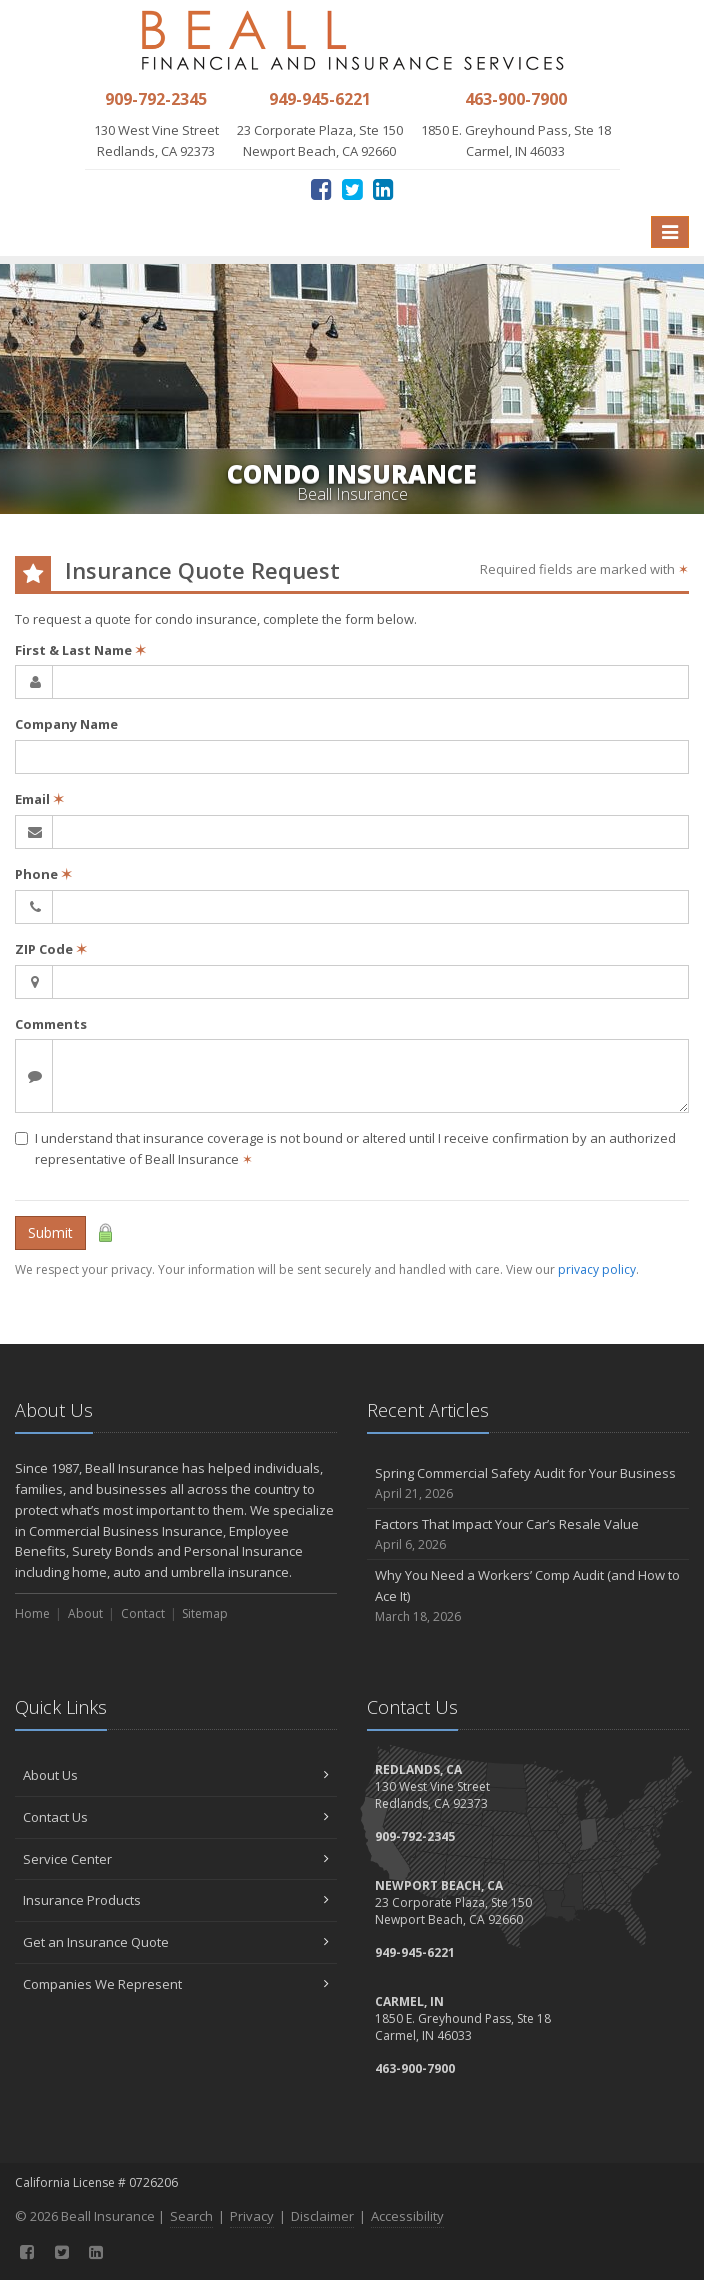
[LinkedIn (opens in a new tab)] (383, 188)
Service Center (176, 1859)
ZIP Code (51, 949)
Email (39, 799)
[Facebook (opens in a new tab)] (321, 188)
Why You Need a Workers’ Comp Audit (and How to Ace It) (528, 1596)
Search (191, 2216)
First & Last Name (80, 650)
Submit (50, 1232)
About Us (176, 1775)
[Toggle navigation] (670, 232)
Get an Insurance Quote (176, 1942)
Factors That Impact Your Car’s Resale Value (528, 1534)
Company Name (66, 724)
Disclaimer (322, 2216)
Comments (51, 1024)
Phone (43, 874)
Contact (143, 1613)
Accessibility (407, 2216)
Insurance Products (176, 1900)
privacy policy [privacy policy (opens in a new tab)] (597, 1269)
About (85, 1613)
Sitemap (205, 1613)
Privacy (252, 2216)
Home (32, 1613)
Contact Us (176, 1817)
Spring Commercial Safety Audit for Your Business (528, 1483)
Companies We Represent (176, 1984)
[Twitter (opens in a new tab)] (352, 188)
